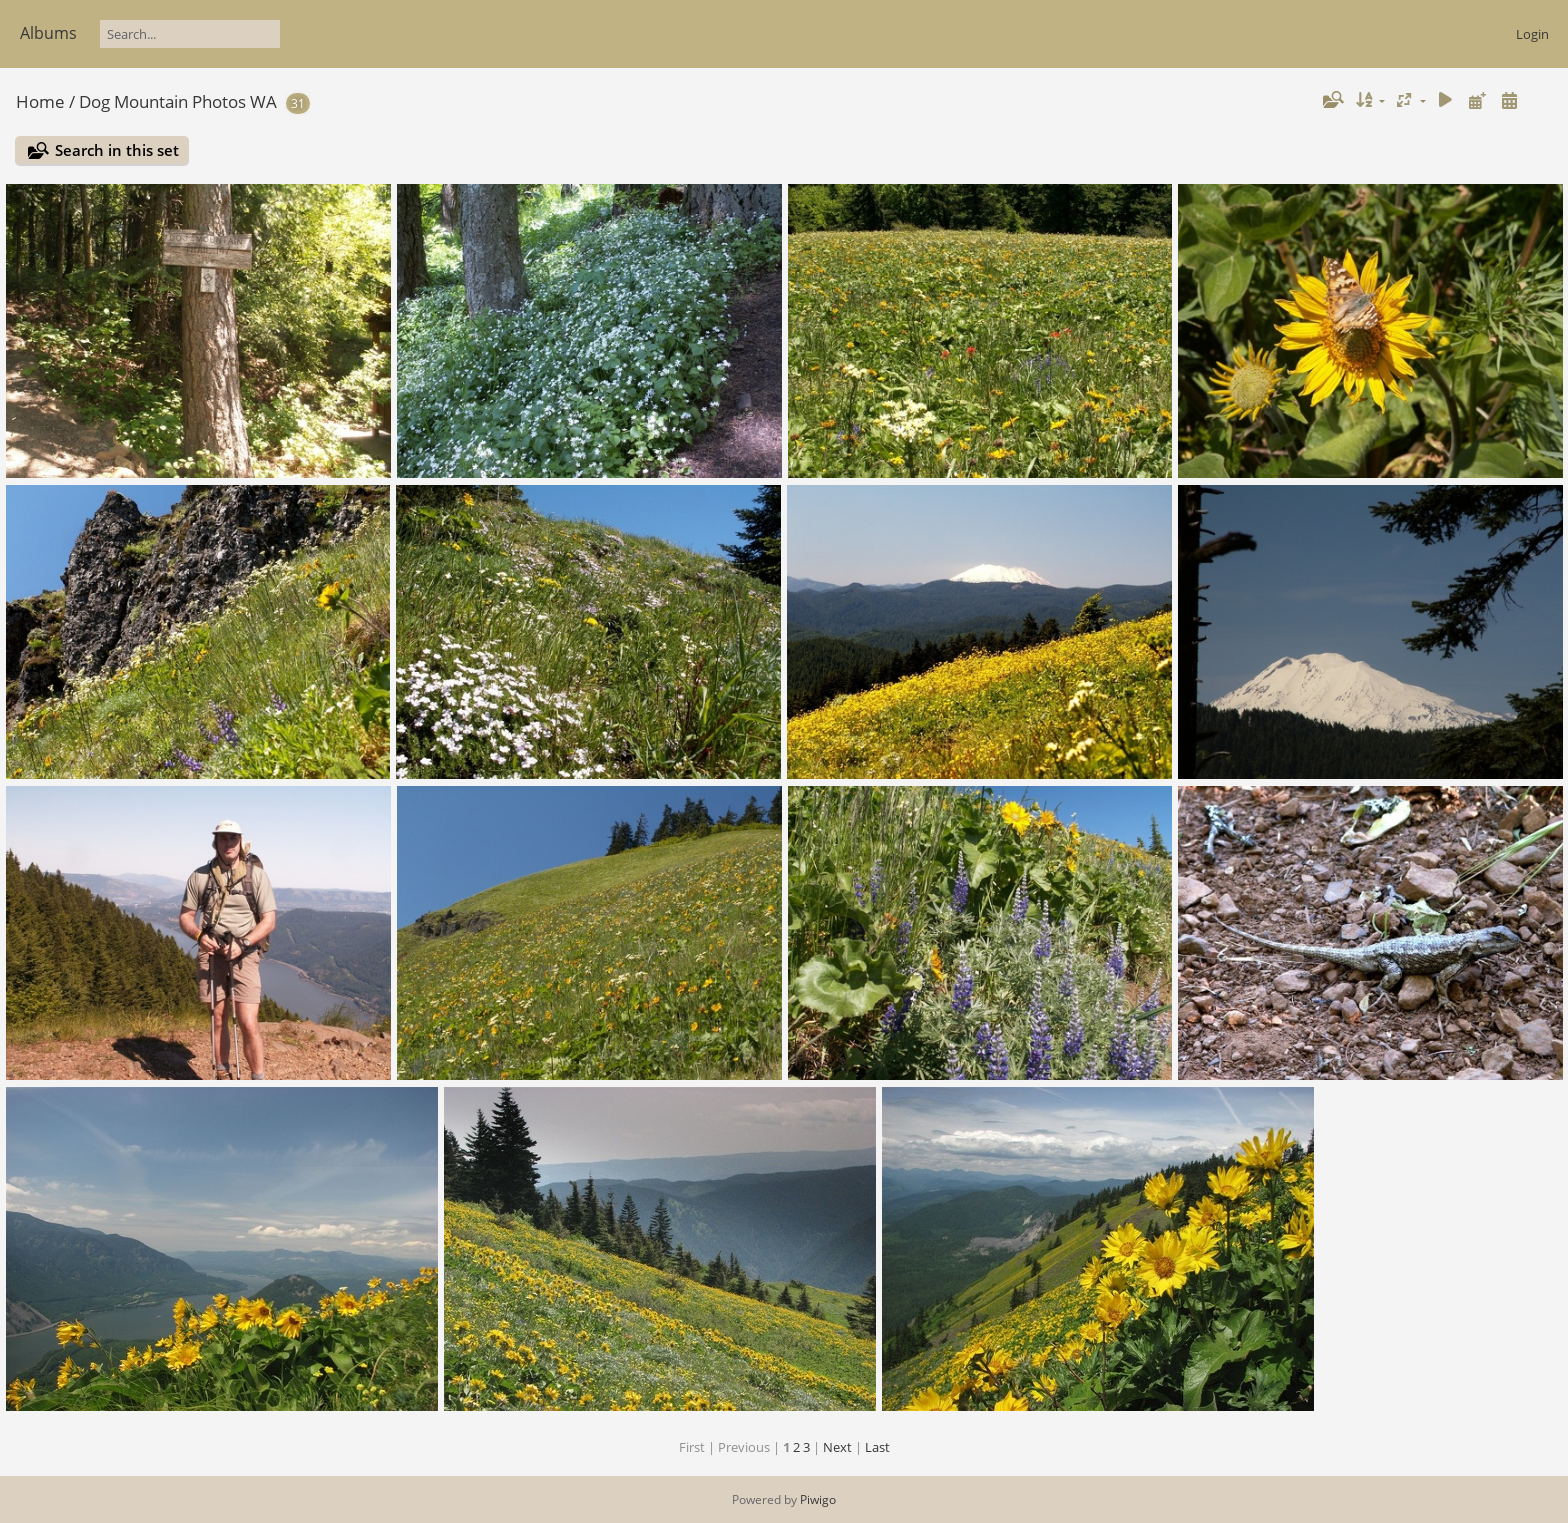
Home (40, 101)
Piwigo (818, 1499)
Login (1532, 34)
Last (877, 1447)
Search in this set (117, 150)
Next (837, 1447)
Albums (48, 33)
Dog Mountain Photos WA (178, 101)
